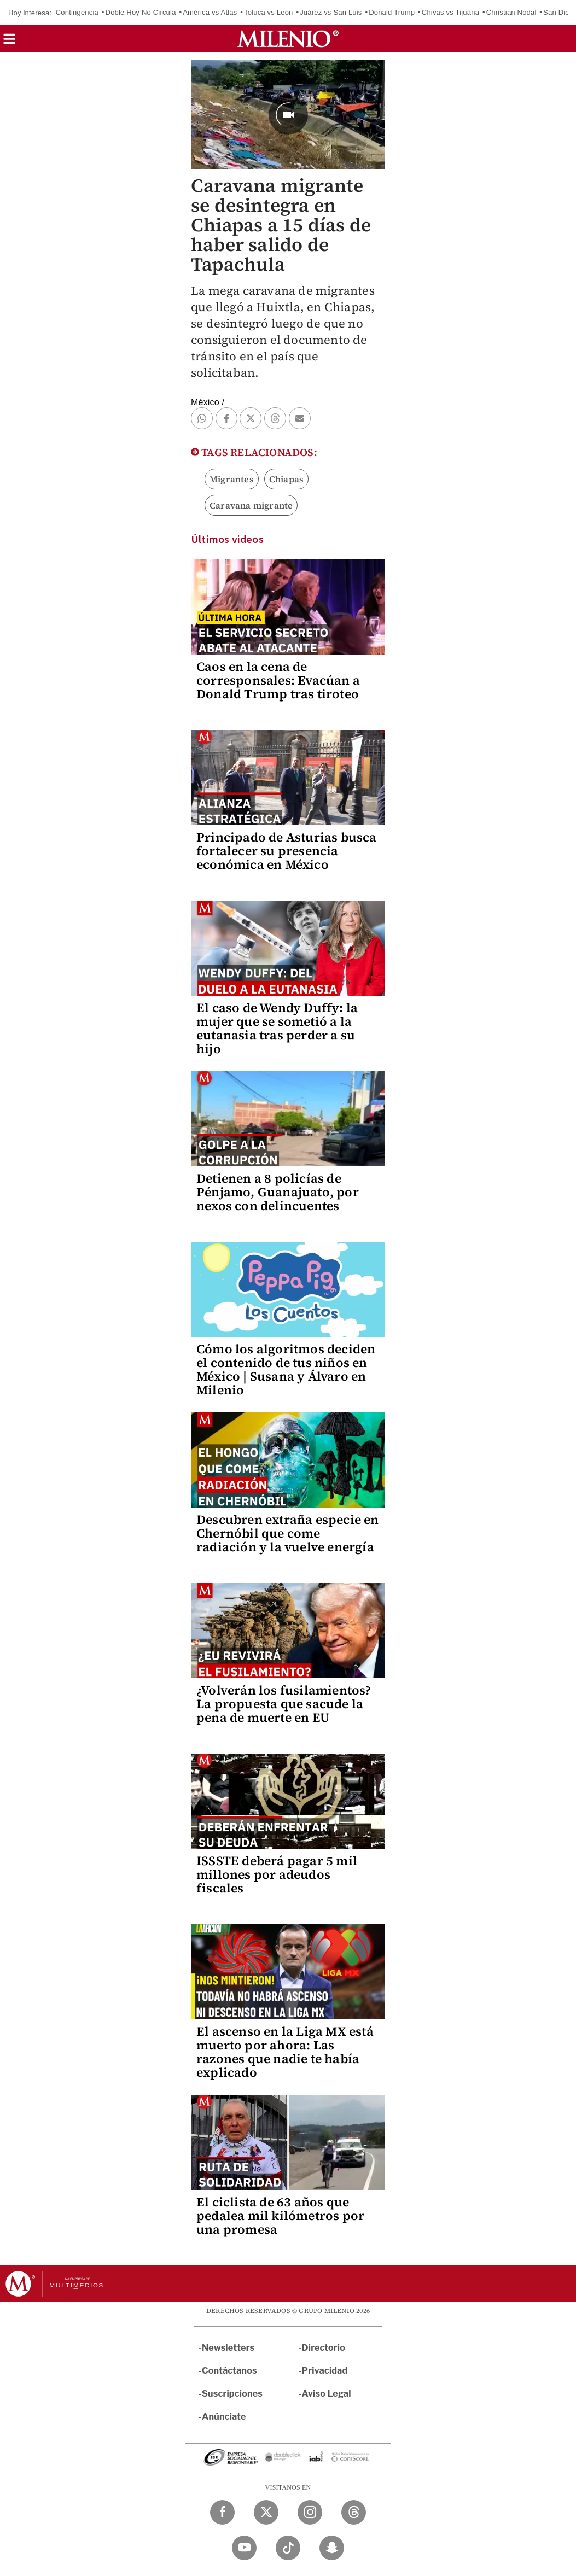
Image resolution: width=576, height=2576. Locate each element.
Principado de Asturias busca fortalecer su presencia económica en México (286, 850)
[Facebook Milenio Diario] (222, 2512)
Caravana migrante (251, 505)
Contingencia (77, 12)
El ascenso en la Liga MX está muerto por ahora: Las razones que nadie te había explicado (285, 2052)
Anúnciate (224, 2416)
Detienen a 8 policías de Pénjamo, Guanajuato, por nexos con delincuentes (277, 1192)
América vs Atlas (210, 12)
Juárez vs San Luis (331, 12)
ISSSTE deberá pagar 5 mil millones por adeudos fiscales (276, 1874)
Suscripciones (232, 2393)
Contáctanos (229, 2370)
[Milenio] (288, 38)
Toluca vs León (268, 12)
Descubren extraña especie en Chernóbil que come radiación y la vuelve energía (287, 1533)
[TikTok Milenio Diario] (288, 2548)
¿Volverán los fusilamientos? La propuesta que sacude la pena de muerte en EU (283, 1703)
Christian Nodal (511, 12)
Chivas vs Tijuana (450, 12)
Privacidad (325, 2370)
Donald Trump (392, 12)
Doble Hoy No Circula (141, 12)
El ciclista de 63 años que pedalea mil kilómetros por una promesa (280, 2215)
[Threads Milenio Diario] (353, 2512)
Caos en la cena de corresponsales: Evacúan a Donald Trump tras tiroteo (278, 680)
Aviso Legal (326, 2393)
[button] (9, 42)
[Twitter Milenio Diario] (266, 2512)
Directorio (324, 2348)
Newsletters (228, 2348)
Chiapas (286, 479)
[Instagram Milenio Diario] (310, 2512)
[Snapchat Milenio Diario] (331, 2548)
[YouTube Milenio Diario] (244, 2548)
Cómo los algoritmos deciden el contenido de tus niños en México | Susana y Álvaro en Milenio (285, 1369)
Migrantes (232, 479)
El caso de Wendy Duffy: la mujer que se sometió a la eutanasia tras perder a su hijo (277, 1028)
